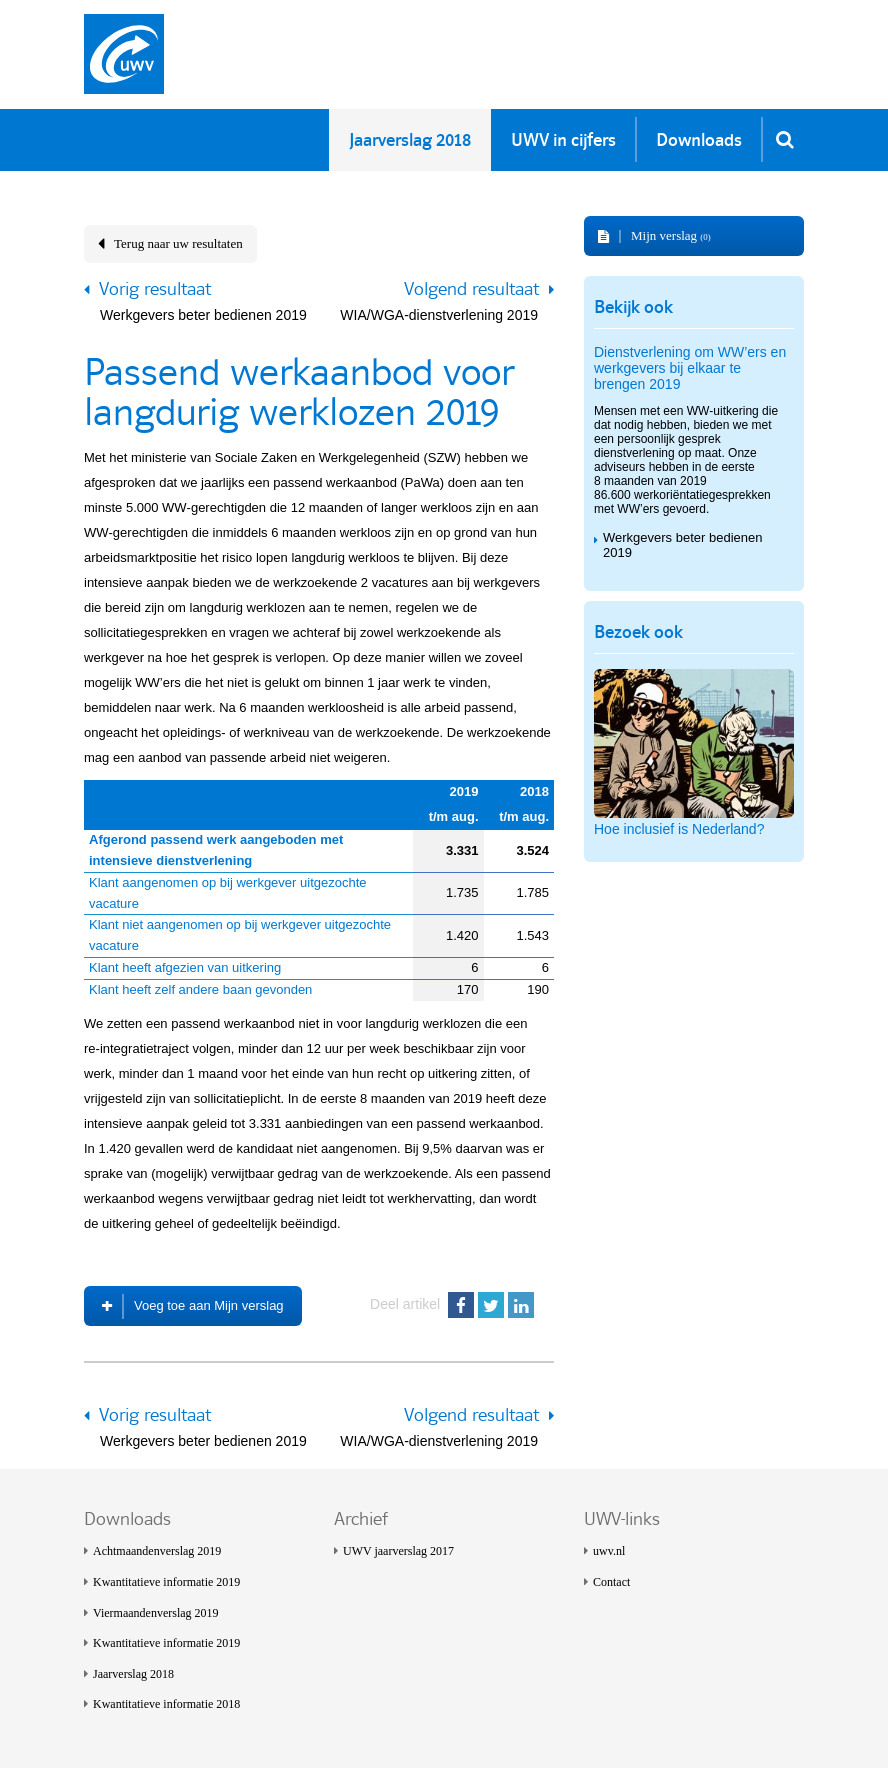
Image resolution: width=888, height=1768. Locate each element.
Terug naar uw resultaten (178, 243)
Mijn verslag (671, 235)
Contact (611, 1582)
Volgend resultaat (471, 289)
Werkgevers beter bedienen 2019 (203, 315)
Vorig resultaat (155, 289)
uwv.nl (609, 1551)
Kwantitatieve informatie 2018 (166, 1704)
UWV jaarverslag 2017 (398, 1551)
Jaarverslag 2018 (133, 1674)
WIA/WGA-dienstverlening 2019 (439, 315)
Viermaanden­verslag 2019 (156, 1613)
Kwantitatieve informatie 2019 (166, 1582)
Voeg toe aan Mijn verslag (209, 1305)
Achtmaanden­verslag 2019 (157, 1551)
